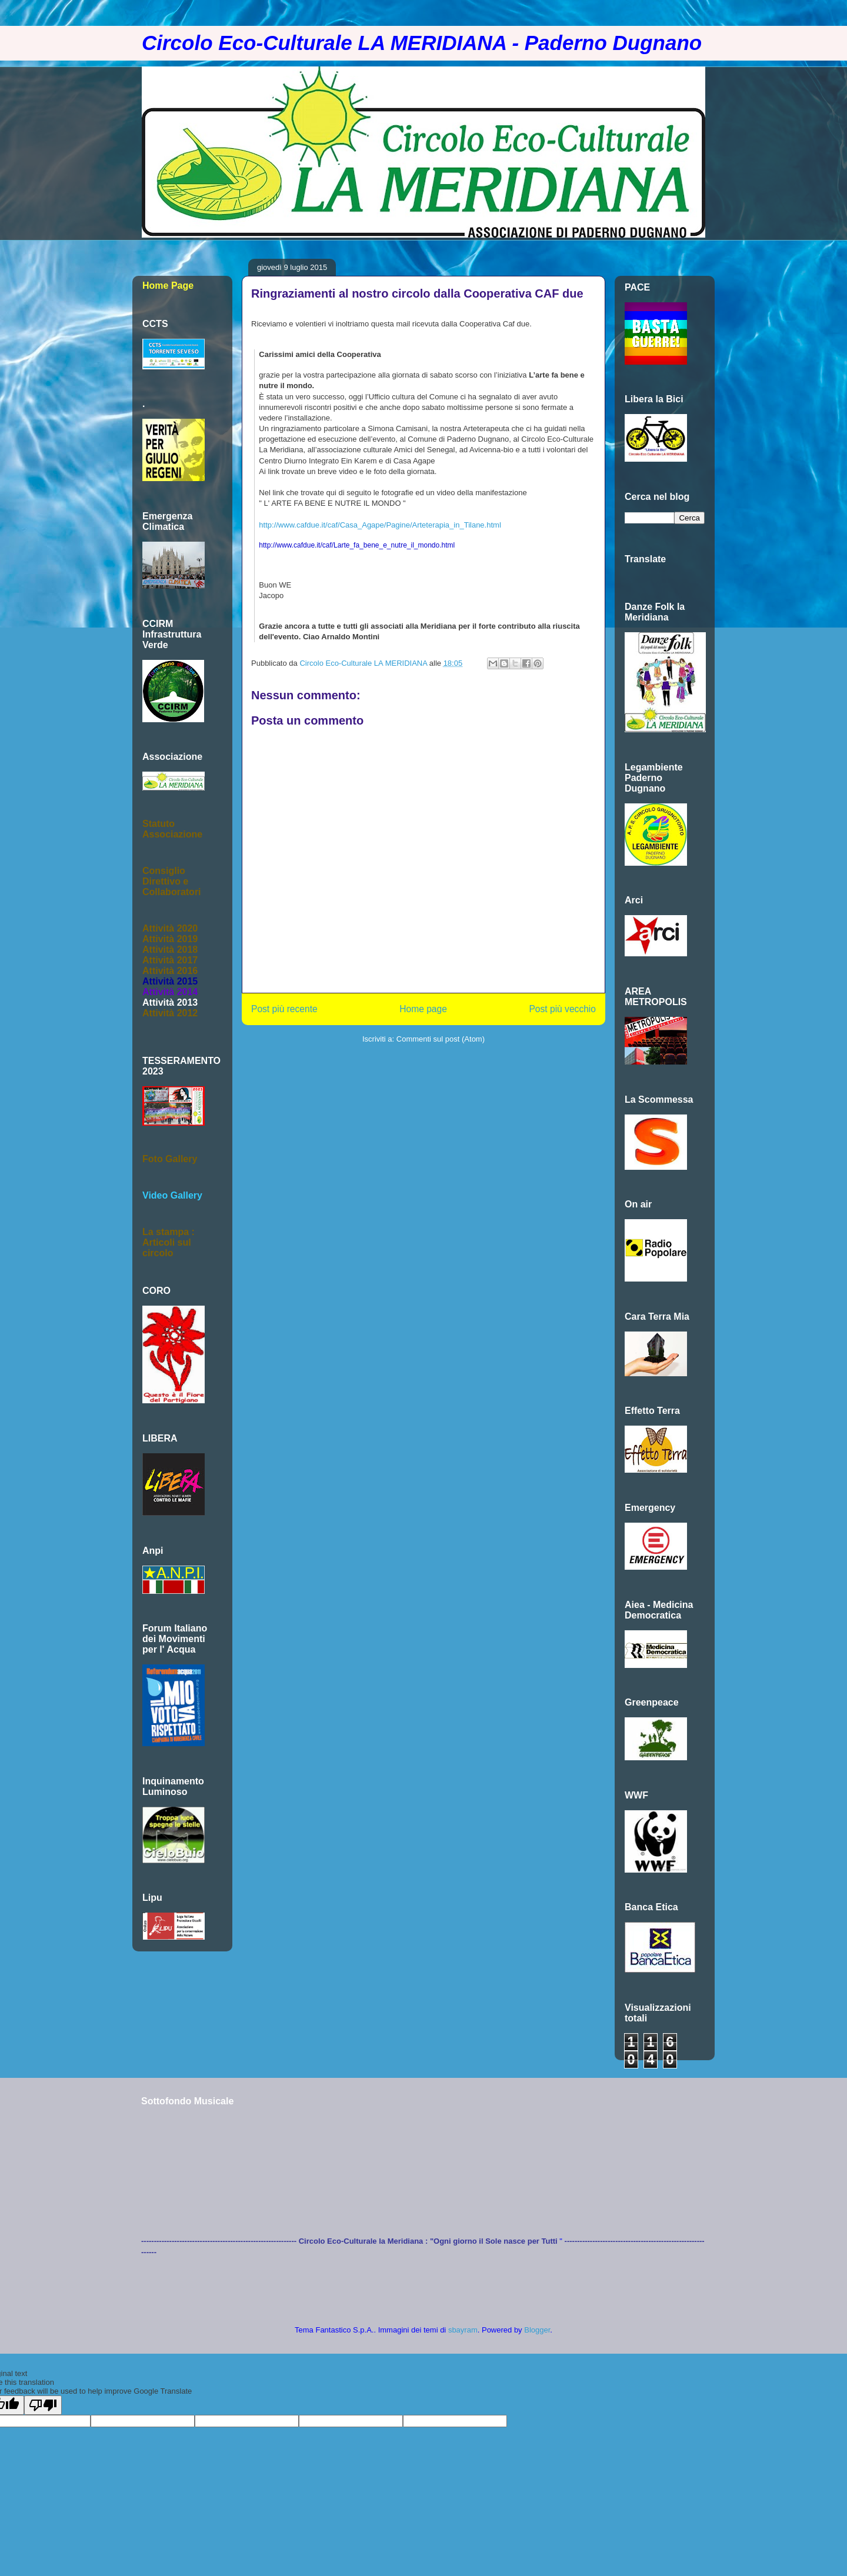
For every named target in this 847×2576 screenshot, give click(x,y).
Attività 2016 (170, 971)
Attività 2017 (170, 960)
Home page (423, 1009)
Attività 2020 (170, 928)
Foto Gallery (169, 1159)
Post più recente (284, 1009)
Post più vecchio (562, 1009)
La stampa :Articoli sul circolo (168, 1242)
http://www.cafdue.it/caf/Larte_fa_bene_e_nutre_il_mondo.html (357, 545)
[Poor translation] (43, 2405)
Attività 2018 (170, 950)
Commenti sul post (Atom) (440, 1039)
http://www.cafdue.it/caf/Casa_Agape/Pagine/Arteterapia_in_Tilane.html (380, 524)
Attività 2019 (170, 939)
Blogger (537, 2329)
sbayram (463, 2329)
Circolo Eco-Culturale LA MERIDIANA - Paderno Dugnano (422, 42)
